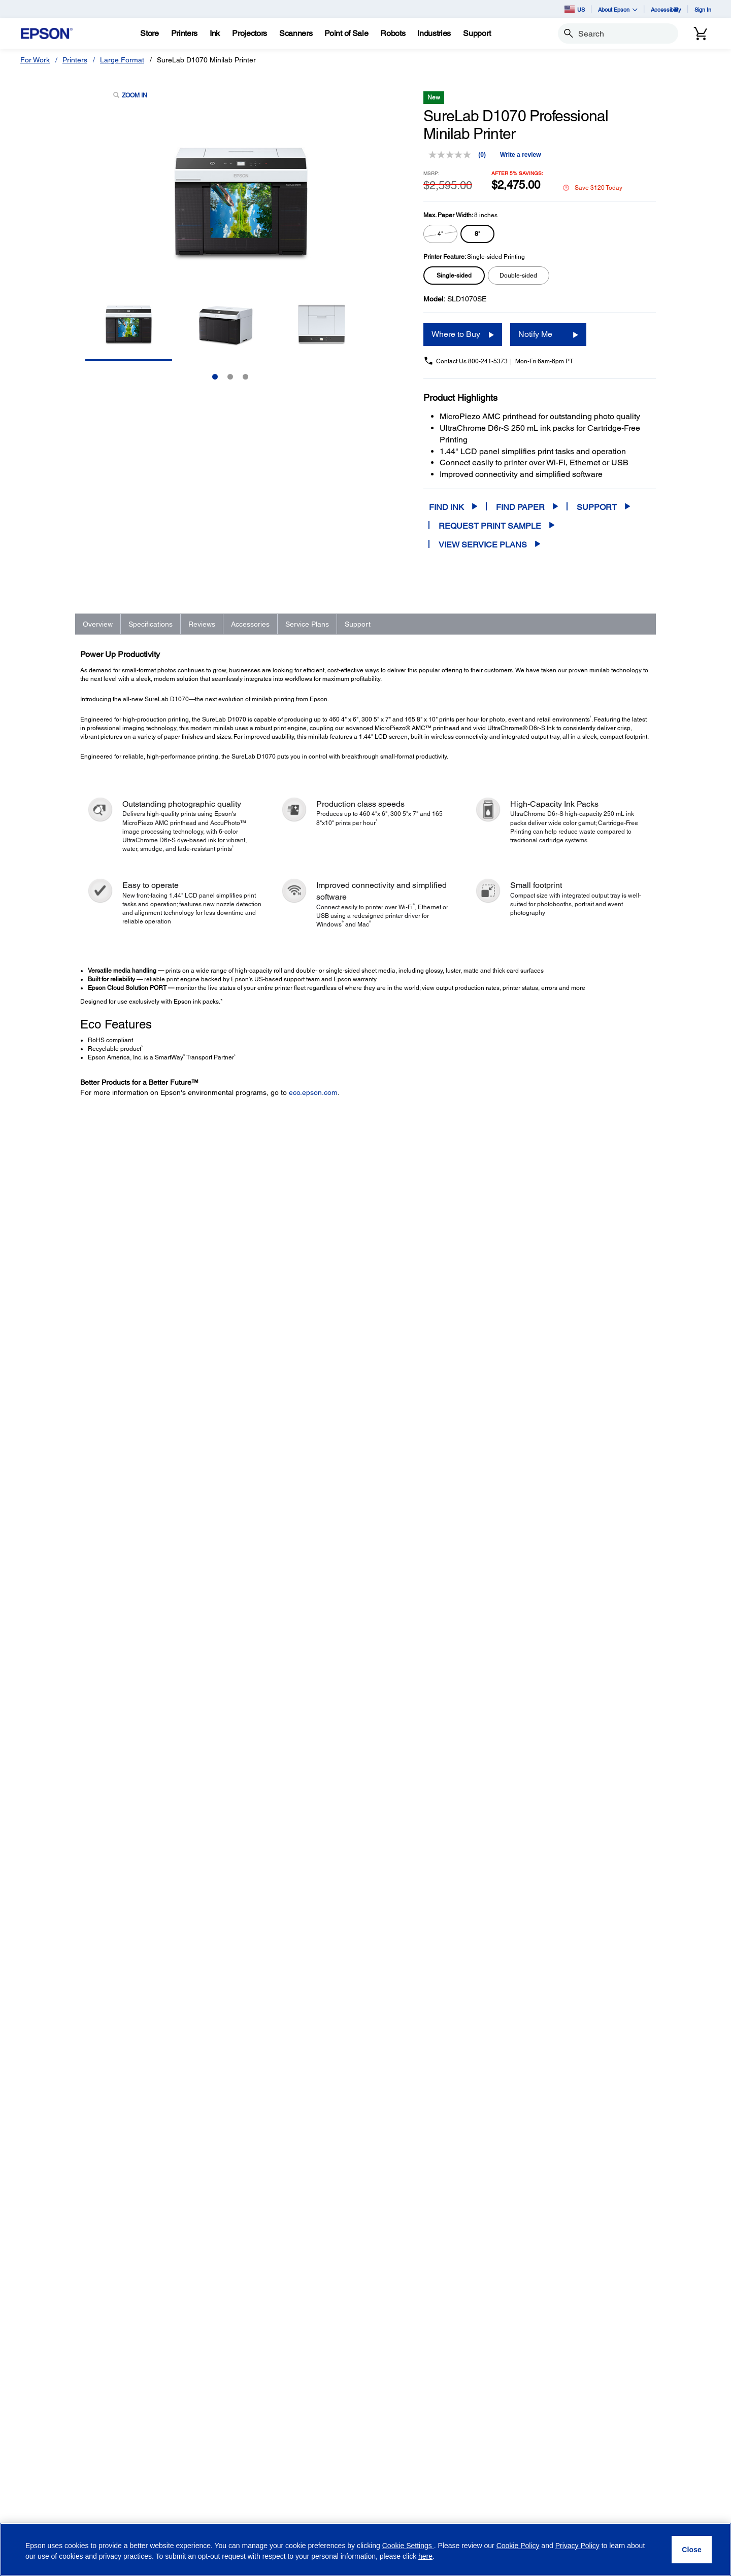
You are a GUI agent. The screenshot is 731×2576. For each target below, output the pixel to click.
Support (597, 507)
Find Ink (446, 507)
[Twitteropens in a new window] (499, 2522)
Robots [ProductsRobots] (45, 2392)
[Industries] (434, 33)
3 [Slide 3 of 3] (245, 377)
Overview (98, 624)
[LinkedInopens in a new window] (548, 2522)
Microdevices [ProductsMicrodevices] (55, 2406)
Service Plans (307, 624)
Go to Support (113, 2116)
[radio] (440, 234)
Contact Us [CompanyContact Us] (370, 2477)
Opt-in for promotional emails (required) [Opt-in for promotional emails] (539, 2381)
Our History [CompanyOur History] (370, 2349)
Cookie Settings (408, 2545)
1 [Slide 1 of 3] (215, 377)
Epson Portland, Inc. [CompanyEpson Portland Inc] (384, 2434)
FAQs (503, 2082)
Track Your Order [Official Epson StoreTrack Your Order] (273, 2388)
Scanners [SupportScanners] (155, 2363)
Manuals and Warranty (527, 2092)
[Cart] (700, 33)
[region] (365, 2549)
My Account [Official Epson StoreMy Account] (264, 2430)
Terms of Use (582, 2428)
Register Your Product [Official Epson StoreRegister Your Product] (280, 2402)
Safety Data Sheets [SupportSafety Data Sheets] (171, 2487)
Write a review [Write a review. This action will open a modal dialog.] (520, 154)
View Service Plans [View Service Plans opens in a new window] (483, 544)
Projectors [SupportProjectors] (156, 2349)
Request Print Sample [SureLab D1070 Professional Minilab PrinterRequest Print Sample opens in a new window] (490, 526)
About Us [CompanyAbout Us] (367, 2335)
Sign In (702, 9)
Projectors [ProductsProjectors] (50, 2349)
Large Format (122, 60)
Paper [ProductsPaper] (43, 2449)
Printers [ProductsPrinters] (46, 2335)
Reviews (201, 624)
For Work (35, 60)
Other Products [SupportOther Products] (164, 2434)
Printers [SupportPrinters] (152, 2335)
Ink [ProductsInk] (38, 2434)
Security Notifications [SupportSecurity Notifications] (173, 2516)
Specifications (150, 624)
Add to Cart (587, 1723)
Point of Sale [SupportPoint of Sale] (160, 2378)
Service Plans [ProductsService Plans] (55, 2463)
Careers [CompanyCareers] (365, 2378)
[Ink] (215, 33)
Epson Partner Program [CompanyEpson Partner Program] (390, 2392)
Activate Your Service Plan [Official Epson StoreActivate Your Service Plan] (287, 2416)
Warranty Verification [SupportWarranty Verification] (172, 2449)
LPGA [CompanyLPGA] (361, 2420)
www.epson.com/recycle (263, 2265)
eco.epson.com (313, 1092)
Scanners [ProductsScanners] (49, 2363)
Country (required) (626, 2334)
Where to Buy (455, 334)
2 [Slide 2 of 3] (230, 377)
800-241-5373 (488, 361)
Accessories (250, 624)
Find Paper (520, 507)
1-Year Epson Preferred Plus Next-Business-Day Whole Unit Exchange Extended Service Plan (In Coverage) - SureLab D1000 (176, 1844)
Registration (512, 2102)
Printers (74, 60)
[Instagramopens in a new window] (572, 2522)
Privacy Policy (536, 2403)
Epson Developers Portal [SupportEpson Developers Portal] (179, 2501)
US (574, 9)
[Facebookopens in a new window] (475, 2522)
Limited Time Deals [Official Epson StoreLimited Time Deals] (276, 2349)
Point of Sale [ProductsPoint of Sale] (54, 2378)
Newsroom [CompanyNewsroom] (369, 2449)
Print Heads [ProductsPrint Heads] (52, 2420)
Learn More (202, 1623)
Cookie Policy (518, 2545)
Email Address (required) (506, 2334)
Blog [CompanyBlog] (359, 2463)
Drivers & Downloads (525, 2072)
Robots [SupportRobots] (151, 2392)
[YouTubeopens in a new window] (524, 2522)
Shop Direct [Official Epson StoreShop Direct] (264, 2335)
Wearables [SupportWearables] (157, 2406)
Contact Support (518, 2113)
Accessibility (666, 9)
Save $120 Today (592, 188)
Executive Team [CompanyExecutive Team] (377, 2363)
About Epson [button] (618, 9)
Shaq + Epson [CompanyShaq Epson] (374, 2406)
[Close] (692, 2549)
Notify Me (535, 334)
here (425, 2556)
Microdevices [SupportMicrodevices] (161, 2420)
